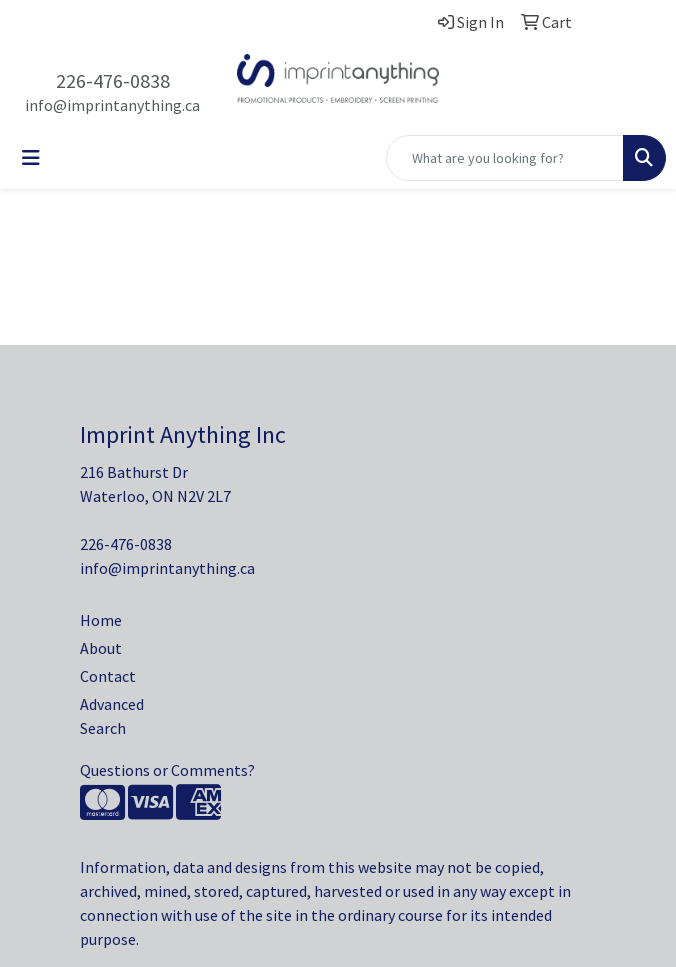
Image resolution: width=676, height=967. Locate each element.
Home (101, 620)
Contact (108, 676)
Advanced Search (112, 716)
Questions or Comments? (167, 770)
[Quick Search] (505, 158)
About (101, 648)
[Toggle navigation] (31, 158)
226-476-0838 (113, 80)
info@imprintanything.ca (112, 105)
